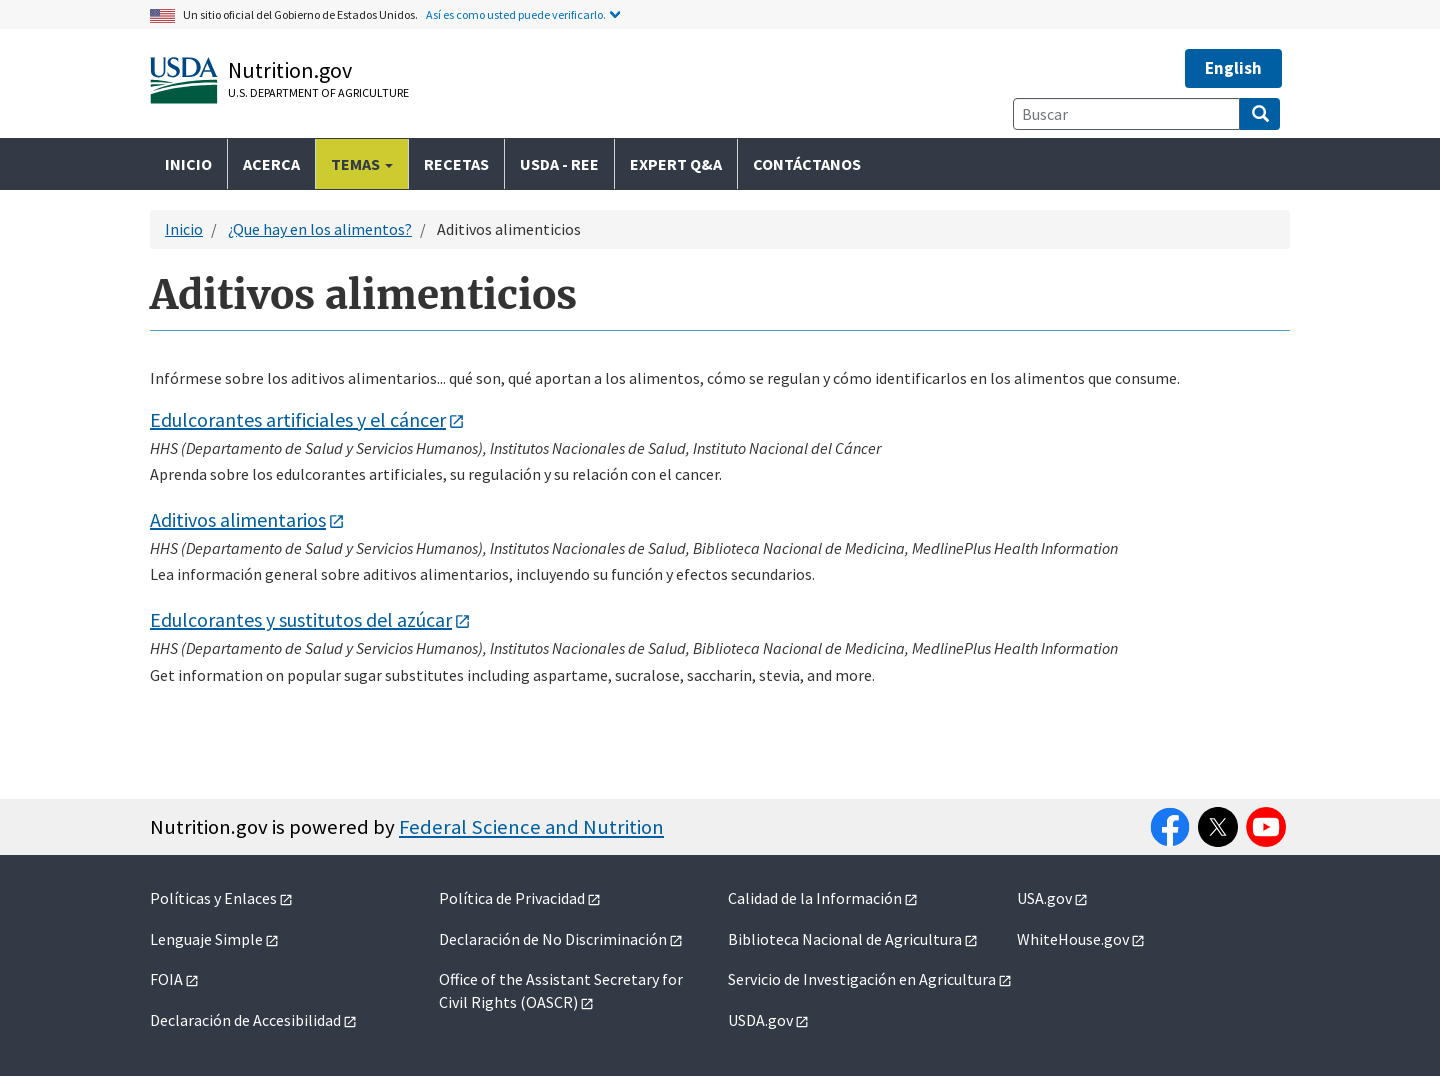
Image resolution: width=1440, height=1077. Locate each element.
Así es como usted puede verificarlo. (516, 14)
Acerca (271, 164)
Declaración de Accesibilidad (245, 1020)
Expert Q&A (676, 164)
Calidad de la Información (815, 898)
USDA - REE (559, 164)
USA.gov (1044, 898)
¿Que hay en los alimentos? (320, 229)
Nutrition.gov (290, 70)
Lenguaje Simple (206, 939)
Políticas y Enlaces (213, 898)
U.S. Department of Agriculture (318, 92)
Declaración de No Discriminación (553, 939)
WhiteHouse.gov (1073, 939)
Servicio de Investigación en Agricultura (862, 979)
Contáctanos (807, 164)
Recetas (456, 164)
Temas (362, 164)
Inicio (188, 164)
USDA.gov (760, 1020)
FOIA (166, 979)
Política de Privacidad (512, 898)
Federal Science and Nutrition (531, 827)
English (1233, 68)
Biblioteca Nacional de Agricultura (845, 939)
